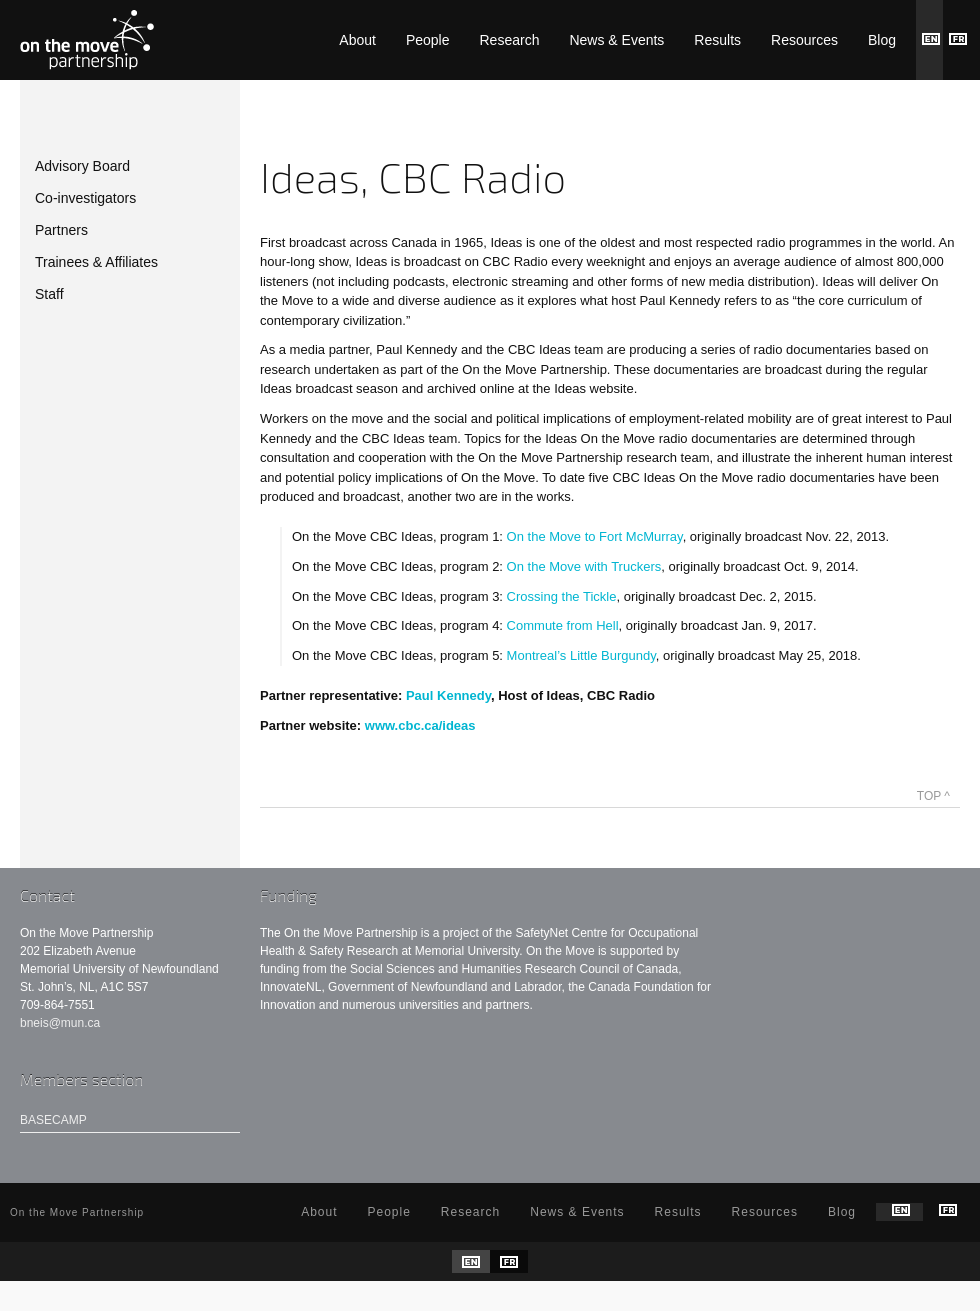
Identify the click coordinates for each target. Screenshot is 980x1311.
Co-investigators (85, 198)
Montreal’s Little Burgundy (581, 655)
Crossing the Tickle (562, 596)
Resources (804, 40)
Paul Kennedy (448, 695)
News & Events (616, 40)
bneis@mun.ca (60, 1023)
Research (510, 40)
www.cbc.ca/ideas (420, 725)
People (428, 40)
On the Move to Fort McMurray (595, 536)
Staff (49, 294)
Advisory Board (82, 166)
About (357, 40)
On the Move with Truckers (584, 566)
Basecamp (53, 1120)
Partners (61, 230)
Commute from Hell (563, 625)
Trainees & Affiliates (96, 262)
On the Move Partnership (87, 40)
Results (717, 40)
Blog (882, 40)
